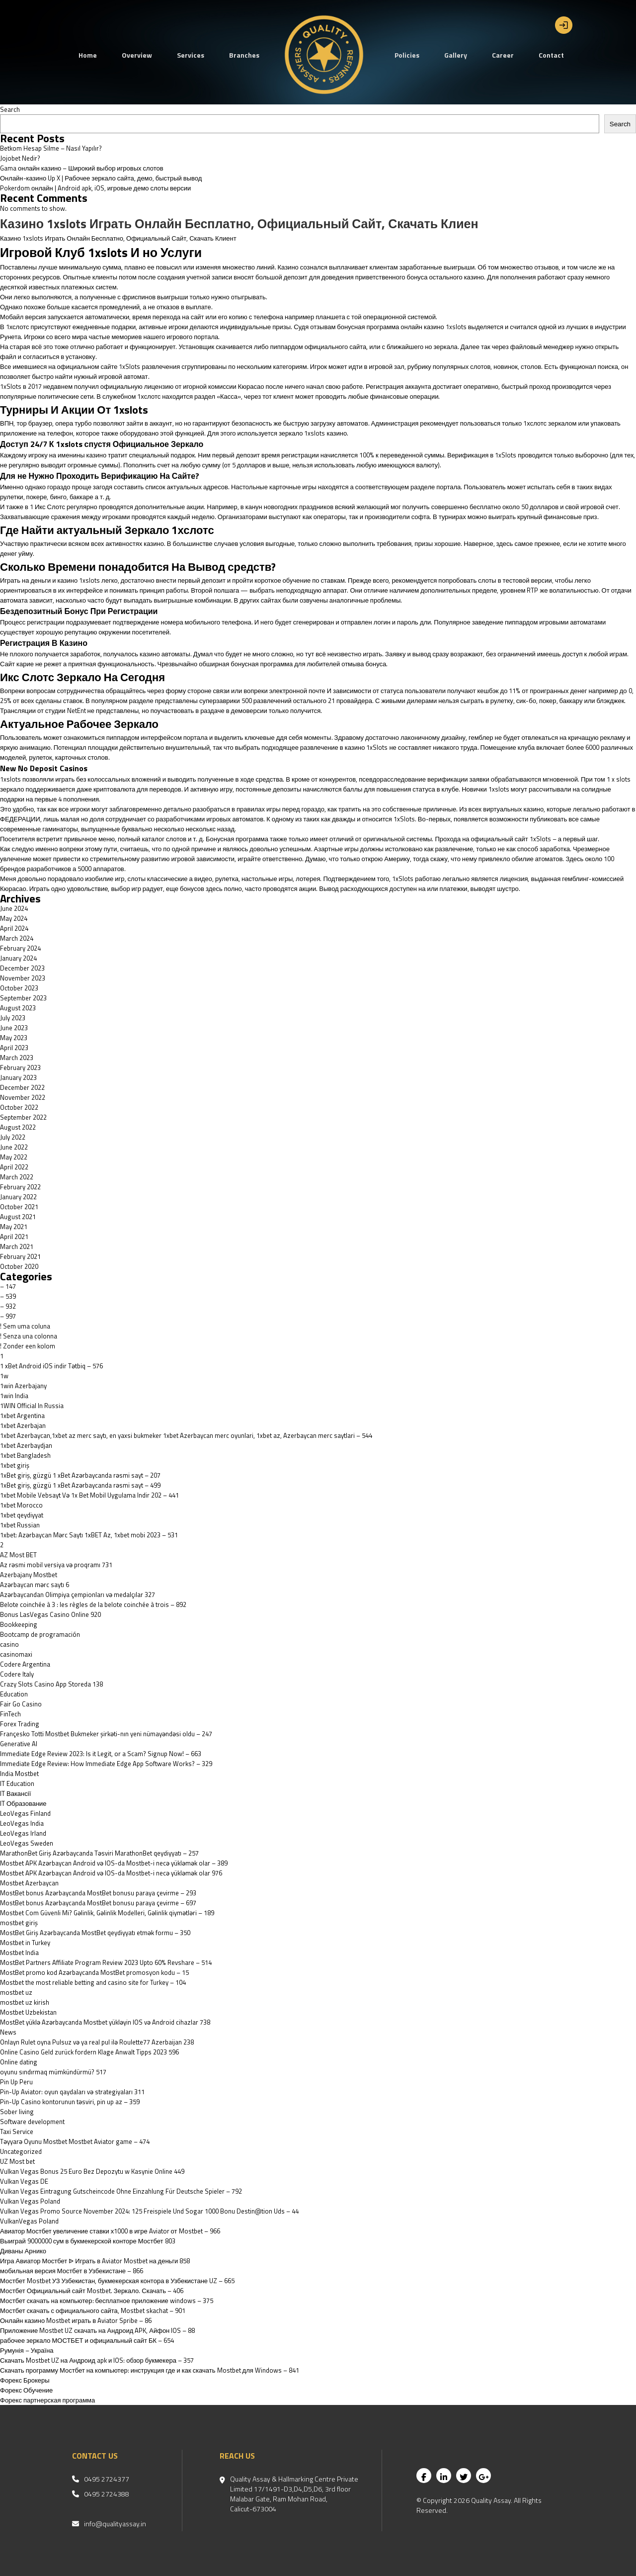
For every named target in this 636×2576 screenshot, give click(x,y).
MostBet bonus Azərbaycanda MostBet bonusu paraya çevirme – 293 (98, 1893)
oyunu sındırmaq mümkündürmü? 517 (53, 2072)
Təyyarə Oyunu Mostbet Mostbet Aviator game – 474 (75, 2141)
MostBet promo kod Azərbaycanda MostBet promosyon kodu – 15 (94, 1972)
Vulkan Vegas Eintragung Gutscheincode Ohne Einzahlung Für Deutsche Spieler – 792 (121, 2191)
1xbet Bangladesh (25, 1455)
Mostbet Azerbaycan (29, 1883)
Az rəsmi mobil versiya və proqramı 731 (56, 1565)
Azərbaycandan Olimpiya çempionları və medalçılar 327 (77, 1594)
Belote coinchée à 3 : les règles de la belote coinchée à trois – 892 (93, 1604)
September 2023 (23, 998)
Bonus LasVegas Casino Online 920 (50, 1614)
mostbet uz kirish (24, 2002)
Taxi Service (16, 2131)
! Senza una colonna (28, 1336)
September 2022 (23, 1117)
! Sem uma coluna (25, 1326)
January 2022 (18, 1197)
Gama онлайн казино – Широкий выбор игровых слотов (81, 168)
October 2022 (19, 1107)
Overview (137, 55)
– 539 (8, 1296)
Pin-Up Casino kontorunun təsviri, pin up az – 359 (70, 2102)
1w (4, 1376)
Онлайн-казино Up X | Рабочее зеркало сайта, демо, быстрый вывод (101, 178)
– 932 (8, 1306)
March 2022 (16, 1177)
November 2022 (22, 1097)
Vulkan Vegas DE (24, 2181)
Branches (244, 55)
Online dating (18, 2062)
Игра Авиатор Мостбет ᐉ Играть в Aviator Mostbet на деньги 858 (95, 2261)
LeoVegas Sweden (26, 1843)
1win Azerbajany (23, 1386)
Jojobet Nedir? (20, 158)
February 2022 (20, 1187)
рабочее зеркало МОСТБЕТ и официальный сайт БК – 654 (87, 2340)
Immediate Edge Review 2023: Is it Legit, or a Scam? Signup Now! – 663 (100, 1754)
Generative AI (18, 1744)
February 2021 (20, 1256)
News (8, 2032)
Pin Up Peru (16, 2082)
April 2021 (14, 1237)
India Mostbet (19, 1773)
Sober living (17, 2112)
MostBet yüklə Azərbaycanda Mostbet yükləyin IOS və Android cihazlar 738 (105, 2022)
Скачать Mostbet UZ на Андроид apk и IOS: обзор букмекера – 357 (97, 2360)
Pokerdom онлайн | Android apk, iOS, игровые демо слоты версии (95, 188)
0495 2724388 (106, 2494)
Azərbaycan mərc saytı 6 (34, 1585)
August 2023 (18, 1008)
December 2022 (22, 1087)
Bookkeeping (18, 1624)
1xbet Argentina (22, 1416)
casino (9, 1644)
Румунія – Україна (27, 2350)
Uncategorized (21, 2151)
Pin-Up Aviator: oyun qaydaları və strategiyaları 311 (72, 2092)
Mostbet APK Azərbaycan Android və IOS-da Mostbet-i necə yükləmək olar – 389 (114, 1863)
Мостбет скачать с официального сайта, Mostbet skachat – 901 (92, 2310)
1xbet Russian (20, 1525)
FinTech (10, 1714)
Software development (32, 2122)
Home (88, 55)
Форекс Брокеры (25, 2380)
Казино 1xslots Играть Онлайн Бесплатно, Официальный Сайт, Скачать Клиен (239, 223)
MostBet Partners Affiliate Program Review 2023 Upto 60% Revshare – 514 (106, 1962)
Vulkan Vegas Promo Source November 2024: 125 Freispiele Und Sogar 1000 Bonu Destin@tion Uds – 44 (149, 2211)
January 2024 (18, 958)
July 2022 (12, 1137)
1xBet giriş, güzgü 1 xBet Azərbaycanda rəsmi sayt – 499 (80, 1485)
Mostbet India (19, 1952)
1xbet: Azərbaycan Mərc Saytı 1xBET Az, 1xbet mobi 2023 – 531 (89, 1535)
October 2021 (19, 1207)
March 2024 (16, 938)
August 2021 (18, 1217)
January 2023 (18, 1077)
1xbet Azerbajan (23, 1425)
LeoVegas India (22, 1823)
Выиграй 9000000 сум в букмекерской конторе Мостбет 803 (87, 2241)
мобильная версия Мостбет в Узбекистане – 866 (71, 2271)
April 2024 (14, 928)
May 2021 (13, 1227)
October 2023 (19, 988)
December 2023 (22, 968)
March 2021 (16, 1246)
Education (14, 1694)
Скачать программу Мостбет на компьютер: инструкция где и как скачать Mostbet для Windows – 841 (149, 2370)
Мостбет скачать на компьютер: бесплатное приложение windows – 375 (106, 2301)
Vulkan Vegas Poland (30, 2201)
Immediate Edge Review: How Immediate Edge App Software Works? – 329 (106, 1764)
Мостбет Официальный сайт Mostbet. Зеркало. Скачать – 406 (91, 2291)
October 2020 (19, 1266)
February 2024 (20, 948)
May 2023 (13, 1038)
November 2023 (22, 978)
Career (503, 55)
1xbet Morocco (21, 1505)
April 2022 (14, 1167)
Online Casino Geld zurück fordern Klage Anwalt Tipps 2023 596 (89, 2052)
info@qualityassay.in (115, 2524)
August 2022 (18, 1127)
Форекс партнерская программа (47, 2400)
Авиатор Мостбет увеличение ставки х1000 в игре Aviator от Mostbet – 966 (110, 2231)
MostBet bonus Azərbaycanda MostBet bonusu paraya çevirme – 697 (98, 1903)
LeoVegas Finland (25, 1813)
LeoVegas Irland (23, 1833)
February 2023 (20, 1067)
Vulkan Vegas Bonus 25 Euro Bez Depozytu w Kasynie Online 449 (92, 2171)
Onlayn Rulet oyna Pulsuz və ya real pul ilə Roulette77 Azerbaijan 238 (97, 2042)
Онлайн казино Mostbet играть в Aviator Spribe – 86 (76, 2320)
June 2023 (14, 1028)
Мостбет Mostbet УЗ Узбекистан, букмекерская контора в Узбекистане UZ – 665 (117, 2281)
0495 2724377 (106, 2479)
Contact (551, 55)
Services (190, 55)
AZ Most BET (18, 1555)
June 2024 (14, 908)
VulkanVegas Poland (29, 2221)
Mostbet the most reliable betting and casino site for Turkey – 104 (93, 1982)
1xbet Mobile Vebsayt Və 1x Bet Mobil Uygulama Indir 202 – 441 (89, 1495)
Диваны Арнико (23, 2251)
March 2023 (16, 1058)
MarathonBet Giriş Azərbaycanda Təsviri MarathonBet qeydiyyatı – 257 (99, 1853)
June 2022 (14, 1147)
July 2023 (12, 1018)
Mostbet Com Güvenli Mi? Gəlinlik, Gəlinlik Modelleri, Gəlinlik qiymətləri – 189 (107, 1913)
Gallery (455, 55)
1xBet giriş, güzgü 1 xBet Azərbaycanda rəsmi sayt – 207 (80, 1475)
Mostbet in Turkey (25, 1943)
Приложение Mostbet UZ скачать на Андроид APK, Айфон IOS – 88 (97, 2330)
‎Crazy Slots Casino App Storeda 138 (51, 1684)
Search (10, 109)
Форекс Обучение (26, 2390)
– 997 (8, 1316)
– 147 (8, 1286)
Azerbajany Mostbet (28, 1575)
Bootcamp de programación (40, 1634)
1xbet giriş (14, 1465)
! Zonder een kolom (27, 1346)
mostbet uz (16, 1992)
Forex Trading (19, 1724)
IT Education (17, 1783)
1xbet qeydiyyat (21, 1515)
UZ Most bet (17, 2161)
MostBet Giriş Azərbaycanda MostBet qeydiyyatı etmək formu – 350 (95, 1933)
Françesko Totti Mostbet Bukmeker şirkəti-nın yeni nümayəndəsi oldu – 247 (106, 1734)
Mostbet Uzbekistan (28, 2012)
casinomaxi (16, 1654)
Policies (407, 55)
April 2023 (14, 1048)
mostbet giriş (19, 1923)
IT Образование (23, 1803)
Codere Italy (17, 1674)
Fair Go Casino (21, 1704)
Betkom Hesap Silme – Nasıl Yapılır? (51, 148)
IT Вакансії (15, 1793)
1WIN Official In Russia (32, 1406)
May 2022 (13, 1157)
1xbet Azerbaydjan (26, 1445)
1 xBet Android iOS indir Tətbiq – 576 (51, 1366)
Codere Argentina (25, 1664)
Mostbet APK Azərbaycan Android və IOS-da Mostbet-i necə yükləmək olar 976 (111, 1873)
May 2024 (13, 918)
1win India (14, 1396)
